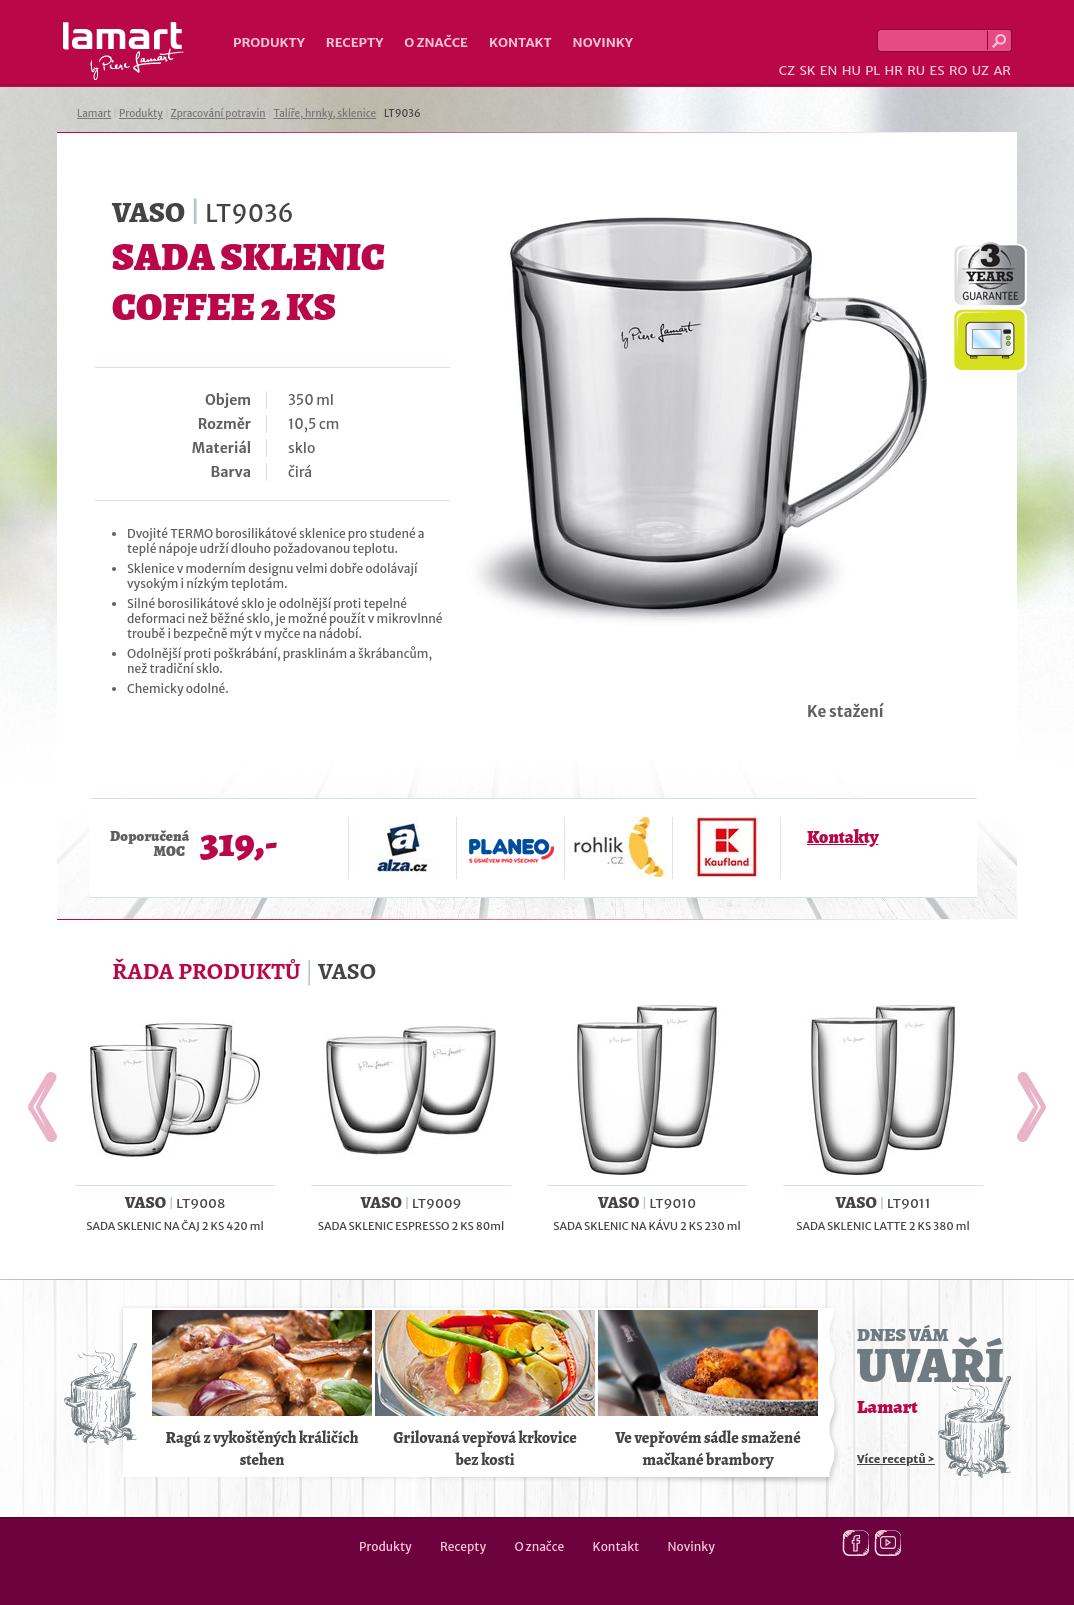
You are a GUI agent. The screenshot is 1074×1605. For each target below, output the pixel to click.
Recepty (354, 42)
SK (807, 70)
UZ (980, 70)
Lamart (123, 51)
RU (916, 70)
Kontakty (842, 837)
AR (1002, 70)
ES (937, 70)
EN (829, 70)
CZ (787, 70)
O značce (436, 42)
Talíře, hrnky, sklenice (324, 113)
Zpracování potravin (218, 113)
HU (851, 70)
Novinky (603, 42)
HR (893, 70)
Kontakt (520, 42)
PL (872, 70)
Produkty (269, 42)
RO (958, 70)
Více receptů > (896, 1459)
